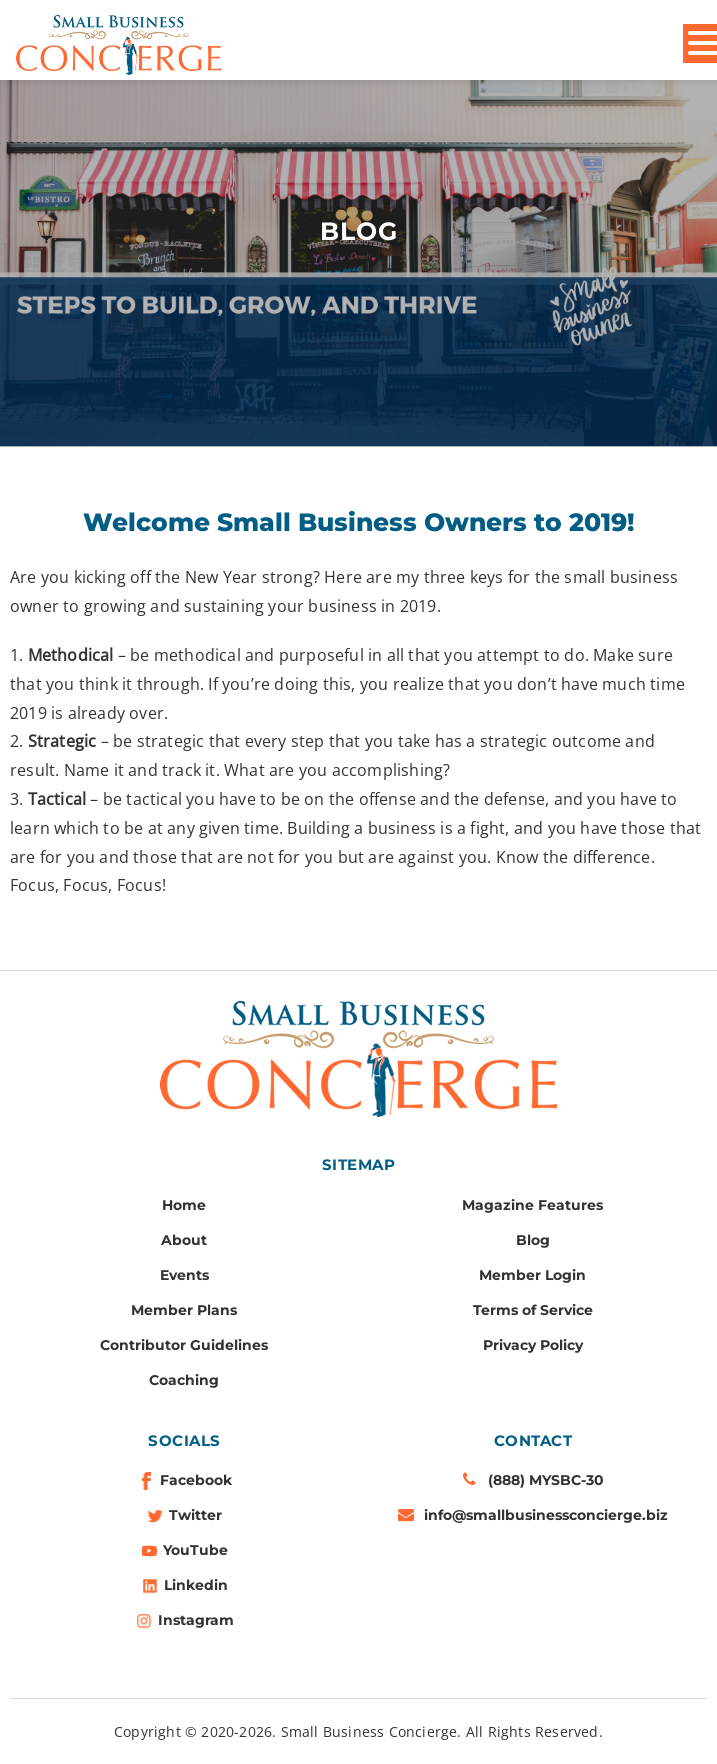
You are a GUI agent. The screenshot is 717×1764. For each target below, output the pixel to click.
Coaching (184, 1380)
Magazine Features (532, 1205)
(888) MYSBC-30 (546, 1480)
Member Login (532, 1275)
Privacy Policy (533, 1345)
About (184, 1240)
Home (184, 1205)
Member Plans (184, 1310)
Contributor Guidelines (184, 1345)
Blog (533, 1240)
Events (184, 1275)
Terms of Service (533, 1310)
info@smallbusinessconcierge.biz (546, 1515)
